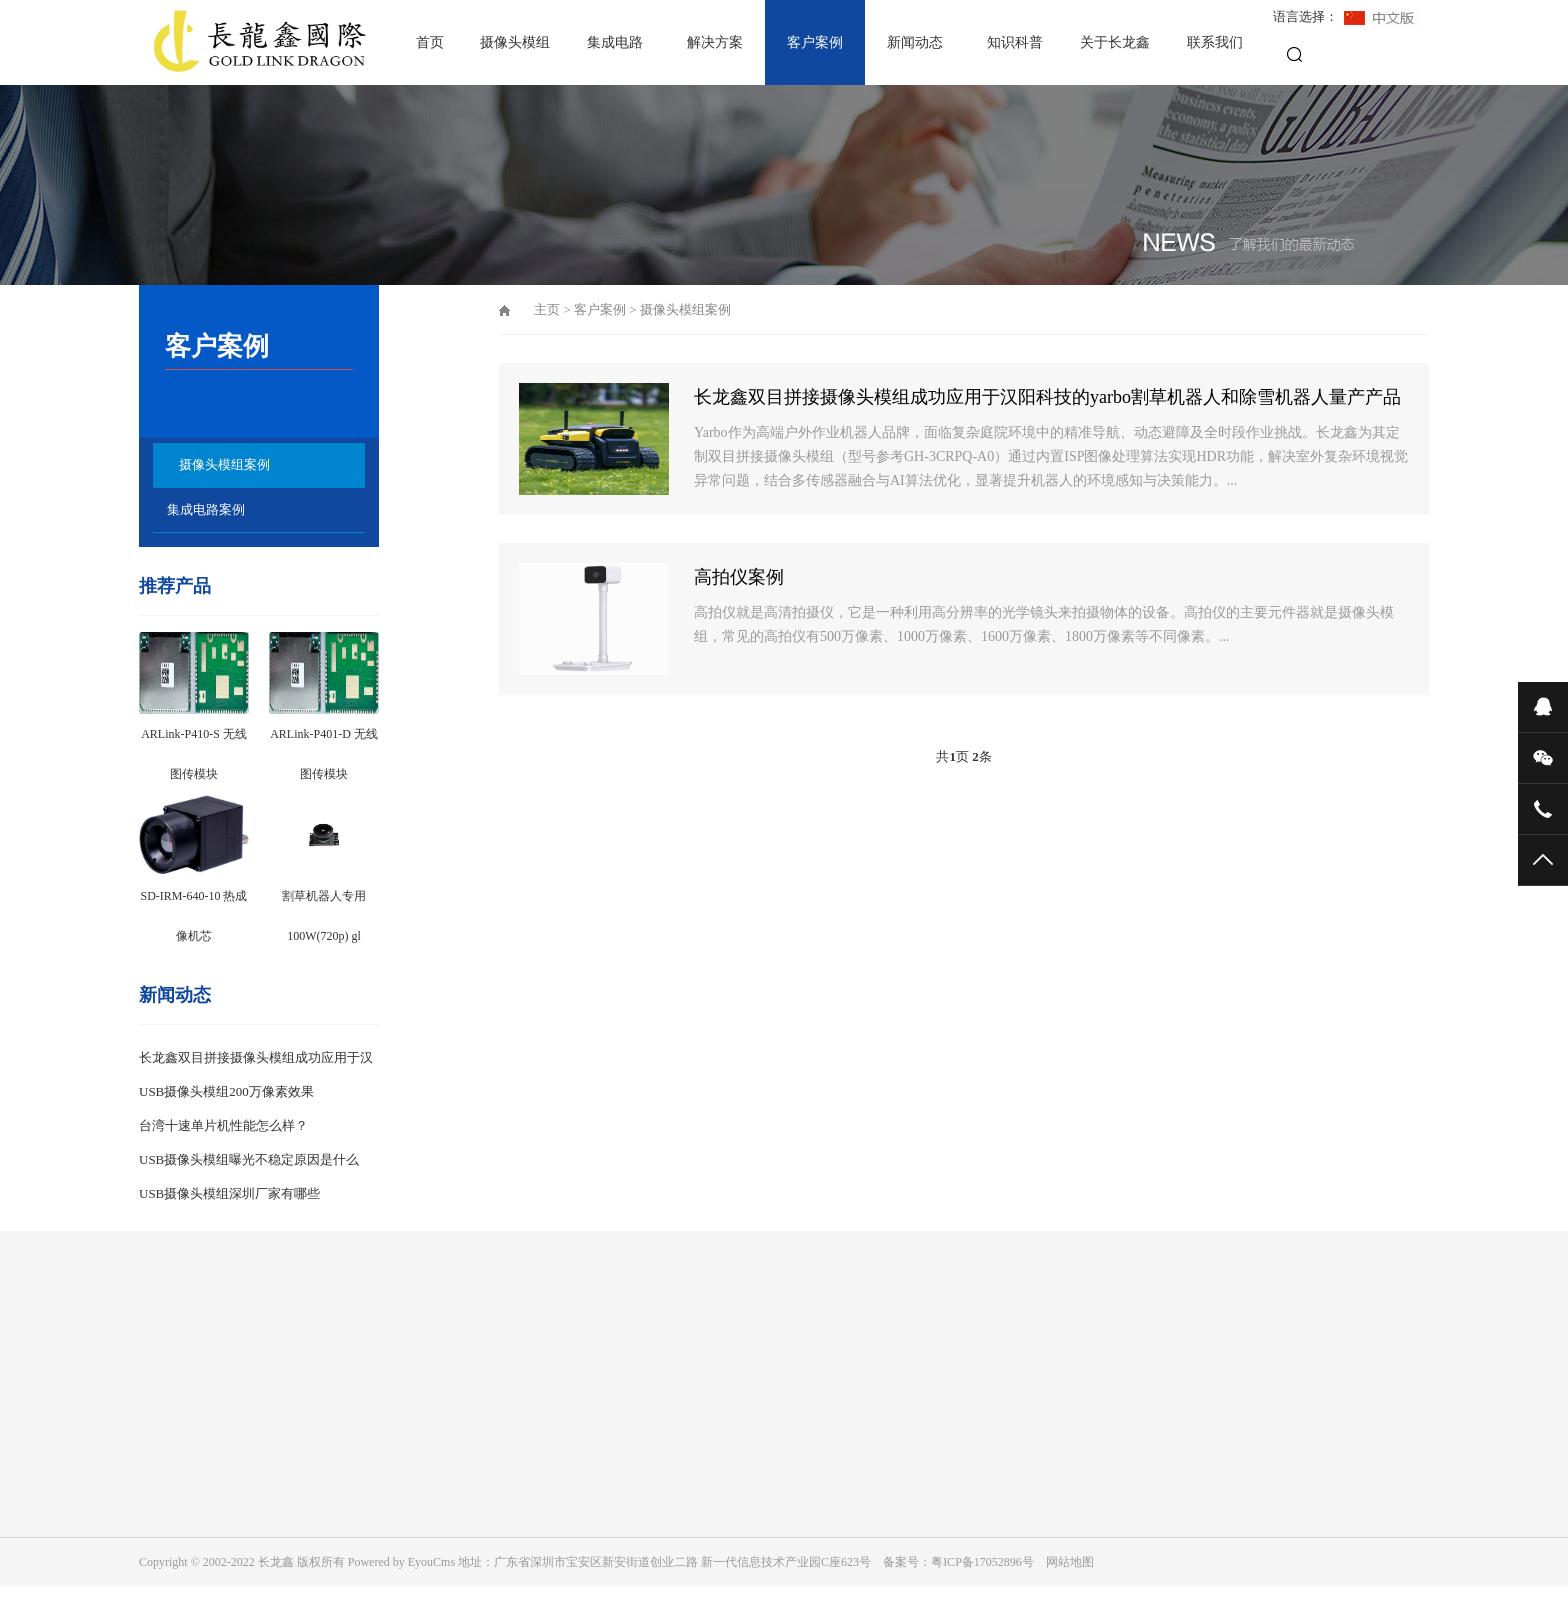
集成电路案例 (206, 509)
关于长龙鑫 (1115, 42)
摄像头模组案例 (224, 464)
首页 (430, 42)
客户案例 (815, 42)
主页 (547, 309)
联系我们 (1215, 42)
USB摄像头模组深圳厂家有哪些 (229, 1193)
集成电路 (615, 42)
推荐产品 (175, 586)
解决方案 (715, 42)
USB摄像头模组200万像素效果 (226, 1091)
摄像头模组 (515, 42)
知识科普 (1015, 42)
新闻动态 (915, 42)
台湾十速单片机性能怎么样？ (223, 1125)
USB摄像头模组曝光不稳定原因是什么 (249, 1159)
